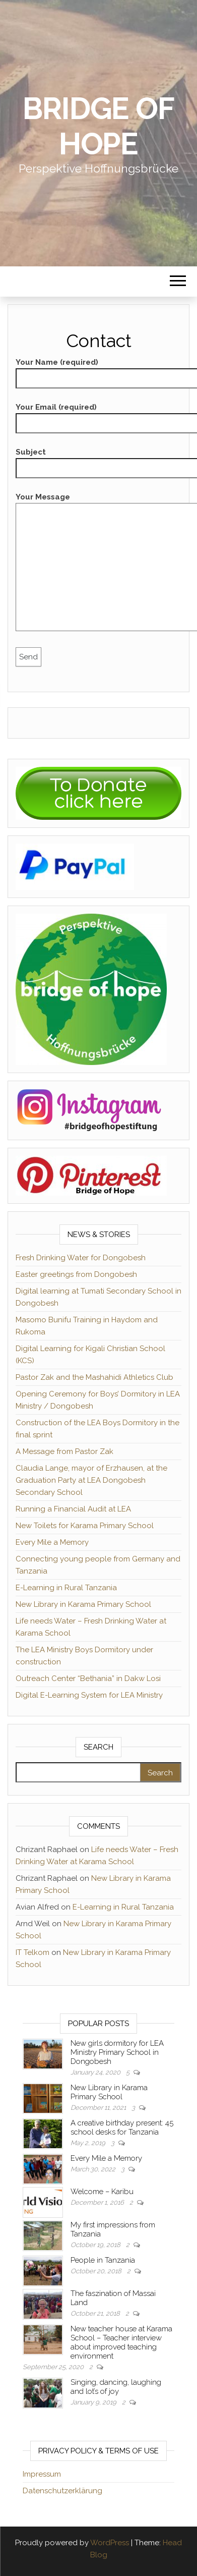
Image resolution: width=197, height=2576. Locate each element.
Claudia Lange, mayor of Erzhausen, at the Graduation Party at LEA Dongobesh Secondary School (91, 1480)
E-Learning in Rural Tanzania (66, 1587)
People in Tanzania (103, 2260)
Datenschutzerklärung (62, 2490)
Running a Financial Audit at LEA (73, 1509)
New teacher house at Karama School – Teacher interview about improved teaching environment (121, 2342)
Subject (98, 460)
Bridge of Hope (98, 126)
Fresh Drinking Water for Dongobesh (81, 1257)
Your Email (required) (98, 415)
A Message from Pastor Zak (64, 1451)
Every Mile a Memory (52, 1542)
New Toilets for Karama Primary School (85, 1525)
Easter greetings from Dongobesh (76, 1274)
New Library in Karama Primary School (83, 1604)
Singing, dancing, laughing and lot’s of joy (116, 2387)
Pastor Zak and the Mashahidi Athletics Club (94, 1377)
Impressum (42, 2474)
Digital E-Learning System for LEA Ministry (89, 1695)
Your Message (98, 565)
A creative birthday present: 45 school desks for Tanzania (122, 2127)
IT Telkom (32, 1952)
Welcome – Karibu (102, 2191)
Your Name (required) (98, 370)
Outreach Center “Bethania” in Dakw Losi (88, 1678)
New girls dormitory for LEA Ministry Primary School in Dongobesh (117, 2052)
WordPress (109, 2542)
